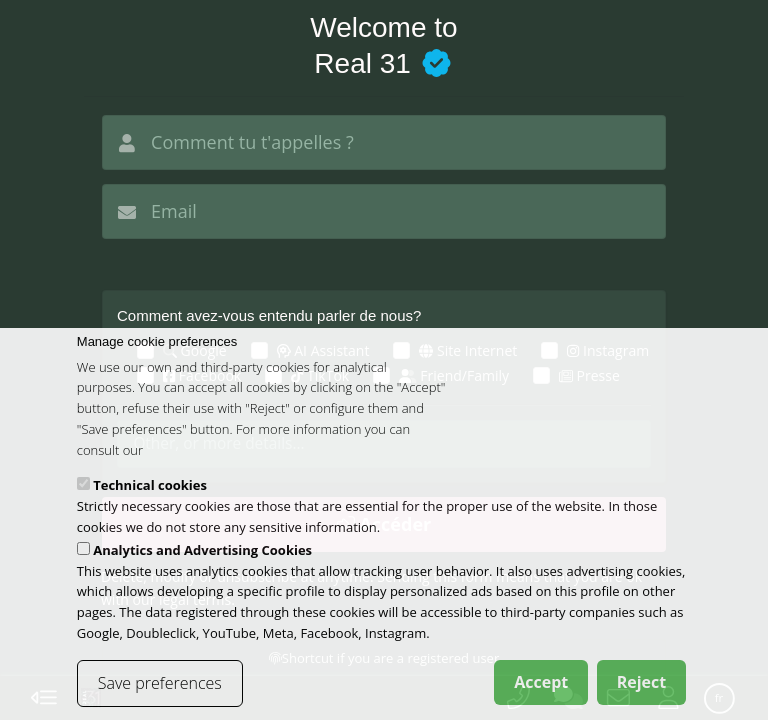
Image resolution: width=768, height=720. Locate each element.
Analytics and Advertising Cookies (202, 570)
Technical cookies (150, 506)
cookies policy (186, 470)
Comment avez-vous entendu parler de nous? (269, 315)
